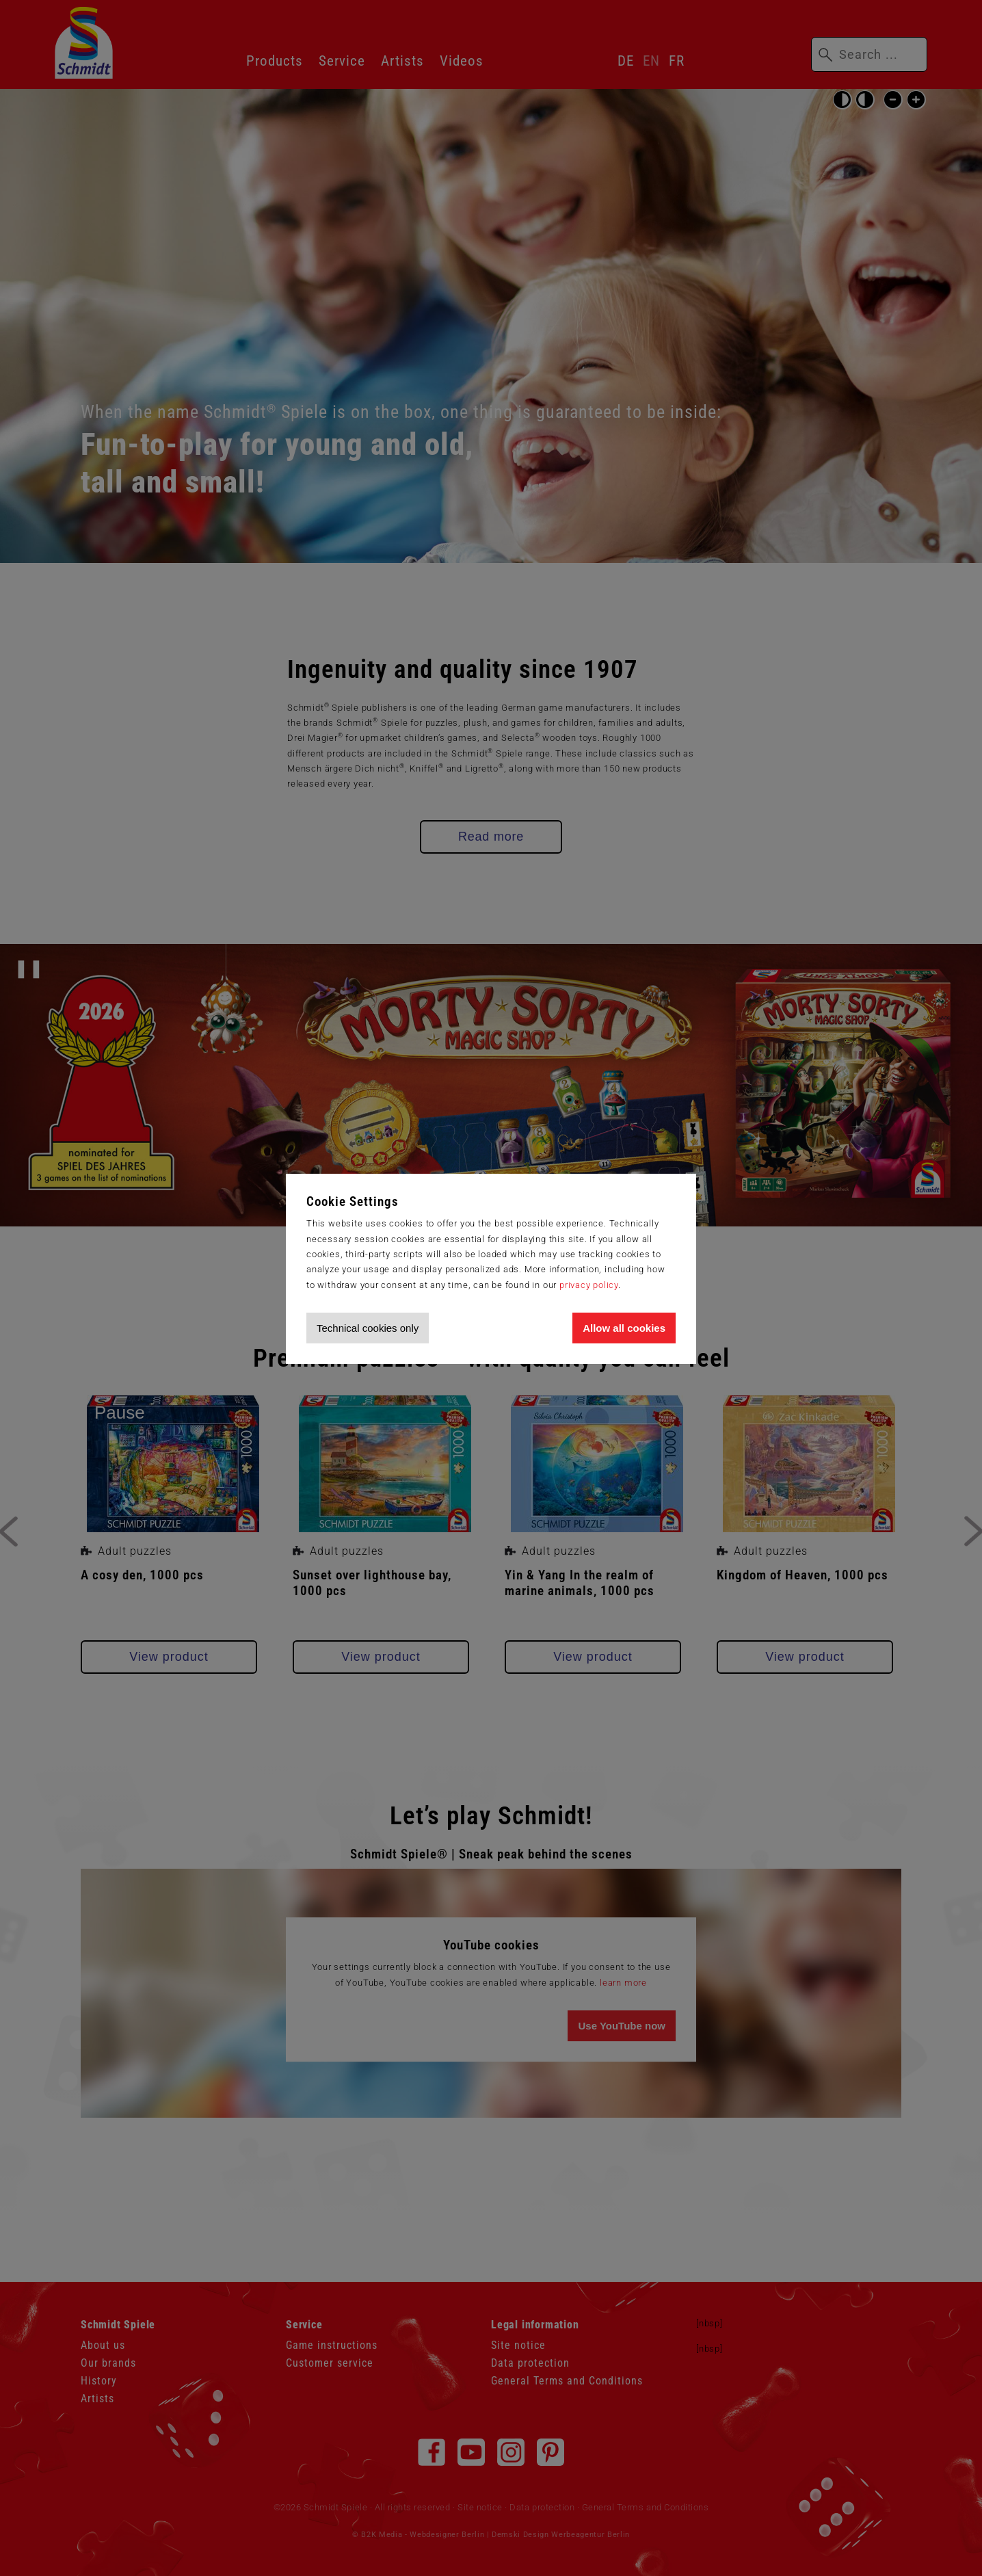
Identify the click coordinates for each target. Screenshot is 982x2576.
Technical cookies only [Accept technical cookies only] (368, 1328)
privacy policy (588, 1285)
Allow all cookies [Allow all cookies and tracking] (624, 1328)
